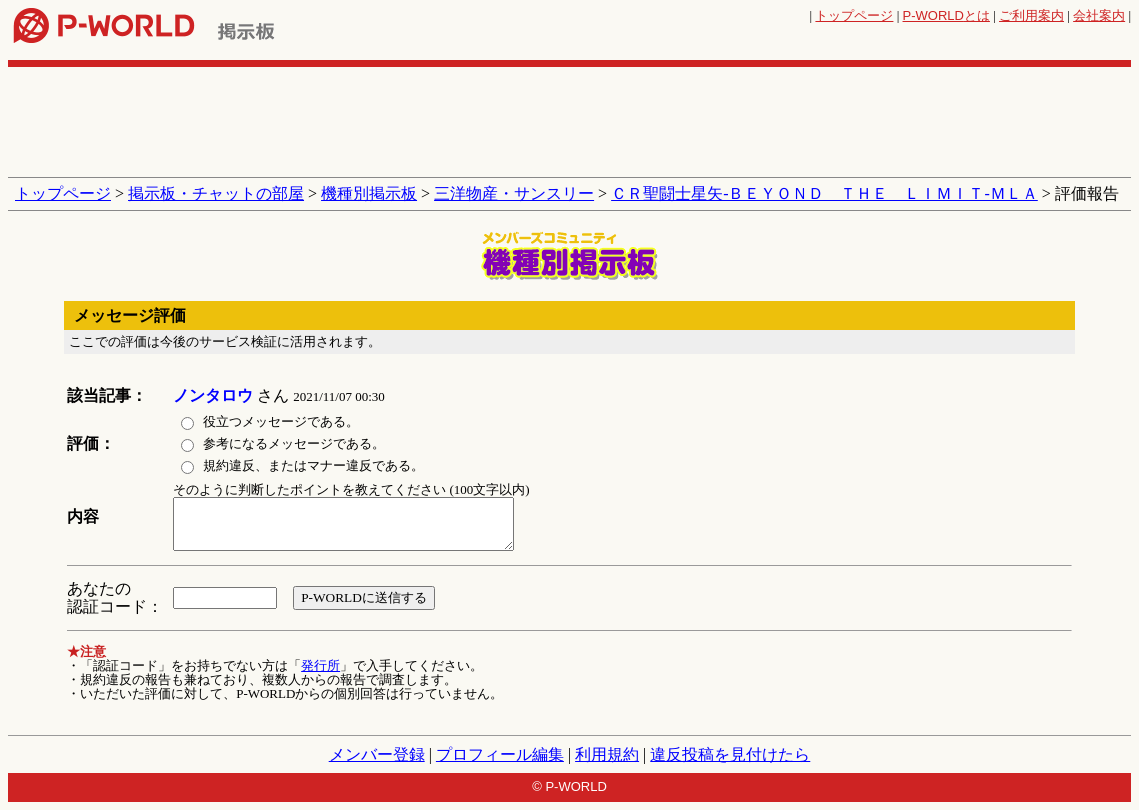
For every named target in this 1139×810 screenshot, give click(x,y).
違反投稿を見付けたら (730, 754)
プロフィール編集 (500, 754)
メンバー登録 (377, 754)
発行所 (320, 665)
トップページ (854, 15)
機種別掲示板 (369, 193)
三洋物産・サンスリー (514, 193)
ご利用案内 (1031, 15)
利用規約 (607, 754)
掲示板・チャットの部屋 (216, 193)
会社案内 (1099, 15)
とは (946, 15)
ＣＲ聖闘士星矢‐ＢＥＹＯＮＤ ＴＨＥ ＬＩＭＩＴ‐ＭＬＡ (824, 193)
